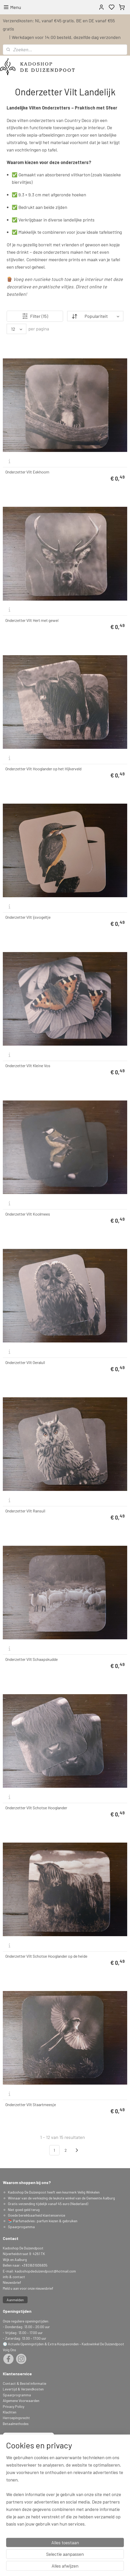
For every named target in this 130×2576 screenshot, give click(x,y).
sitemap (90, 2566)
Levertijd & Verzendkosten (23, 2389)
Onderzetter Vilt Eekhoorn (27, 472)
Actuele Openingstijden (26, 2344)
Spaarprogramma (17, 2395)
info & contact (14, 2277)
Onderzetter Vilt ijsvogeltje (28, 917)
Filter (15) (35, 316)
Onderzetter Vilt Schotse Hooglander (36, 1808)
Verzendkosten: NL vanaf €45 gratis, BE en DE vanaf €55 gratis (59, 25)
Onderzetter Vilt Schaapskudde (31, 1659)
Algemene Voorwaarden (21, 2400)
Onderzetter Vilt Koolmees (27, 1214)
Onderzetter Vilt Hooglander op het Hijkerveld (43, 769)
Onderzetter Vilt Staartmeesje (30, 2105)
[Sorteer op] (95, 316)
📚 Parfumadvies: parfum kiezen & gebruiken (42, 2221)
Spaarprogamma (22, 2227)
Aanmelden (15, 2300)
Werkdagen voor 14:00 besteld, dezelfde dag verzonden (66, 37)
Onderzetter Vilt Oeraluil (25, 1362)
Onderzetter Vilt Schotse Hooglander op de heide (46, 1956)
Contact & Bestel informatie (24, 2383)
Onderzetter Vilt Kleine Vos (27, 1066)
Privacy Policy (13, 2406)
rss (97, 2566)
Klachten (9, 2412)
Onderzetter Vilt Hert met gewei (32, 620)
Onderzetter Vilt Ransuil (25, 1511)
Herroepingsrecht (16, 2418)
